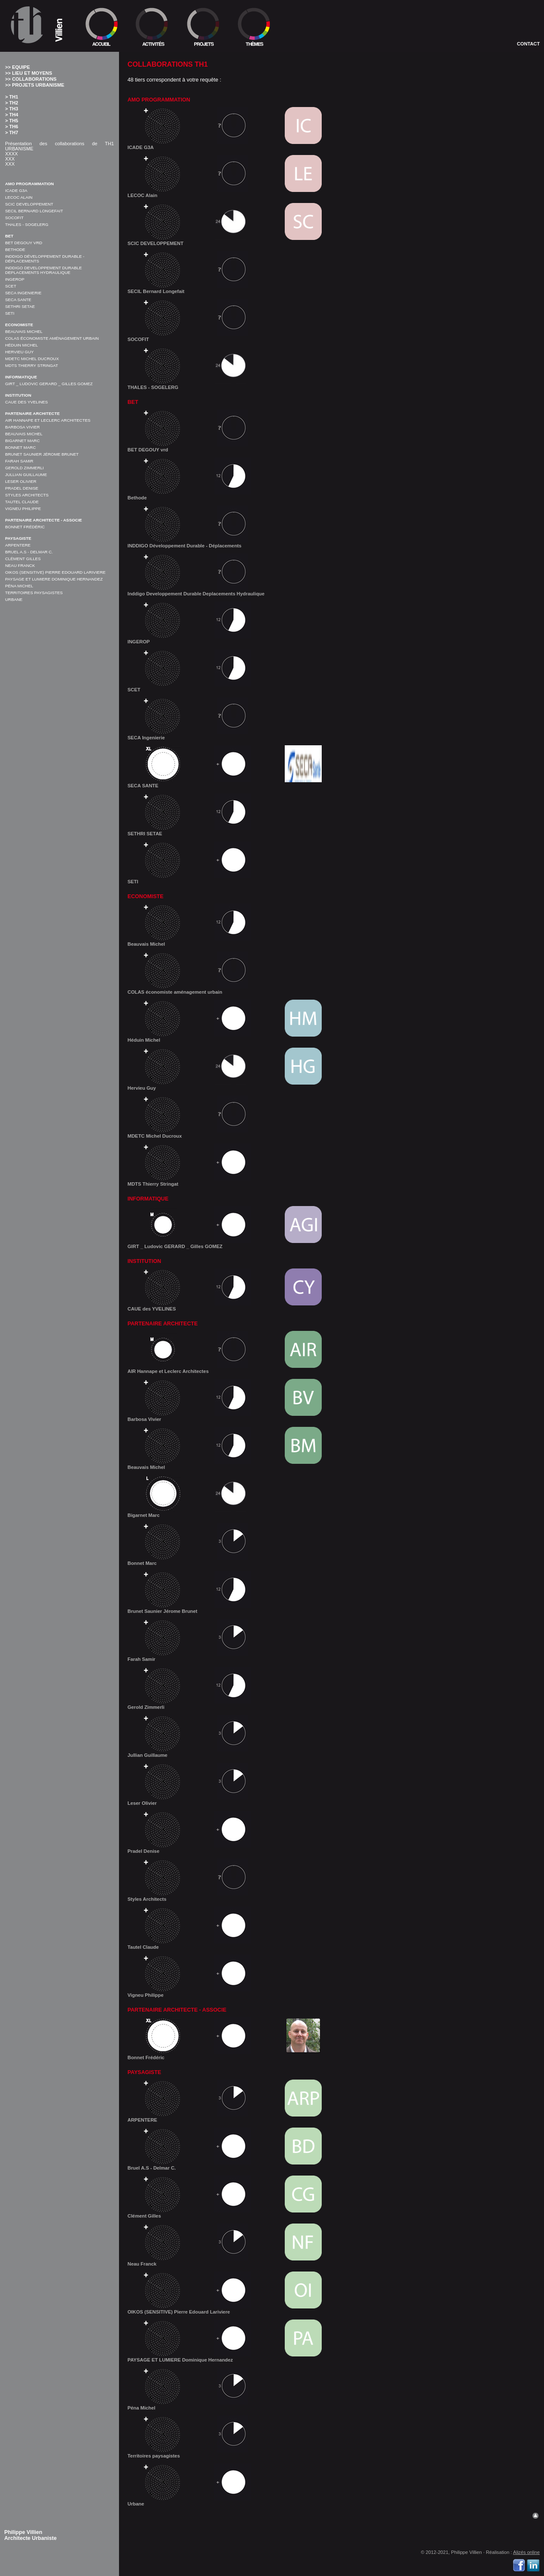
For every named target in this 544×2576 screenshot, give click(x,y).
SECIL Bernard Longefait (34, 211)
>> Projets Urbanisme (34, 84)
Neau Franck (20, 565)
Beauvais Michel (23, 331)
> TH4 (11, 114)
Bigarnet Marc (22, 440)
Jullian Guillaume (26, 474)
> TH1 (11, 96)
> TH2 (11, 102)
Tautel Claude (22, 501)
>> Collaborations (31, 79)
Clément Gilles (23, 558)
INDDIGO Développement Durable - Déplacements (234, 526)
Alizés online (526, 2552)
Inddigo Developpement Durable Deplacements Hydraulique (43, 270)
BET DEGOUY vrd (23, 242)
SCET (10, 286)
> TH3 (11, 108)
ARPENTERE (18, 545)
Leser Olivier (21, 481)
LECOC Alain (18, 197)
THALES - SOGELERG (26, 224)
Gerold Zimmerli (24, 467)
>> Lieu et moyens (28, 73)
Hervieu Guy (19, 351)
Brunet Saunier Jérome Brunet (42, 454)
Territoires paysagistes (34, 592)
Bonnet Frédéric (25, 526)
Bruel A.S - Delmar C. (29, 552)
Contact (528, 43)
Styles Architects (26, 495)
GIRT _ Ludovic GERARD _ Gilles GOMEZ (49, 383)
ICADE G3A (16, 190)
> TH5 (11, 120)
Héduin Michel (21, 345)
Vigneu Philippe (23, 508)
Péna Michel (19, 585)
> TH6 (11, 126)
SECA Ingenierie (23, 292)
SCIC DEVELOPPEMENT (29, 204)
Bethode (15, 249)
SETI (9, 313)
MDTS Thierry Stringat (31, 365)
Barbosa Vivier (22, 427)
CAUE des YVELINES (26, 402)
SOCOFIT (14, 217)
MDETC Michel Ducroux (32, 358)
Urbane (14, 599)
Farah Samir (19, 461)
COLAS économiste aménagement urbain (52, 338)
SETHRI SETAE (20, 306)
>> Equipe (17, 67)
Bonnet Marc (20, 447)
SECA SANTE (18, 299)
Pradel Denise (21, 488)
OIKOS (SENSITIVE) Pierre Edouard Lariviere (55, 572)
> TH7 (11, 132)
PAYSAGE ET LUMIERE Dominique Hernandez (54, 579)
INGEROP (14, 279)
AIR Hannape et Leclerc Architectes (48, 420)
